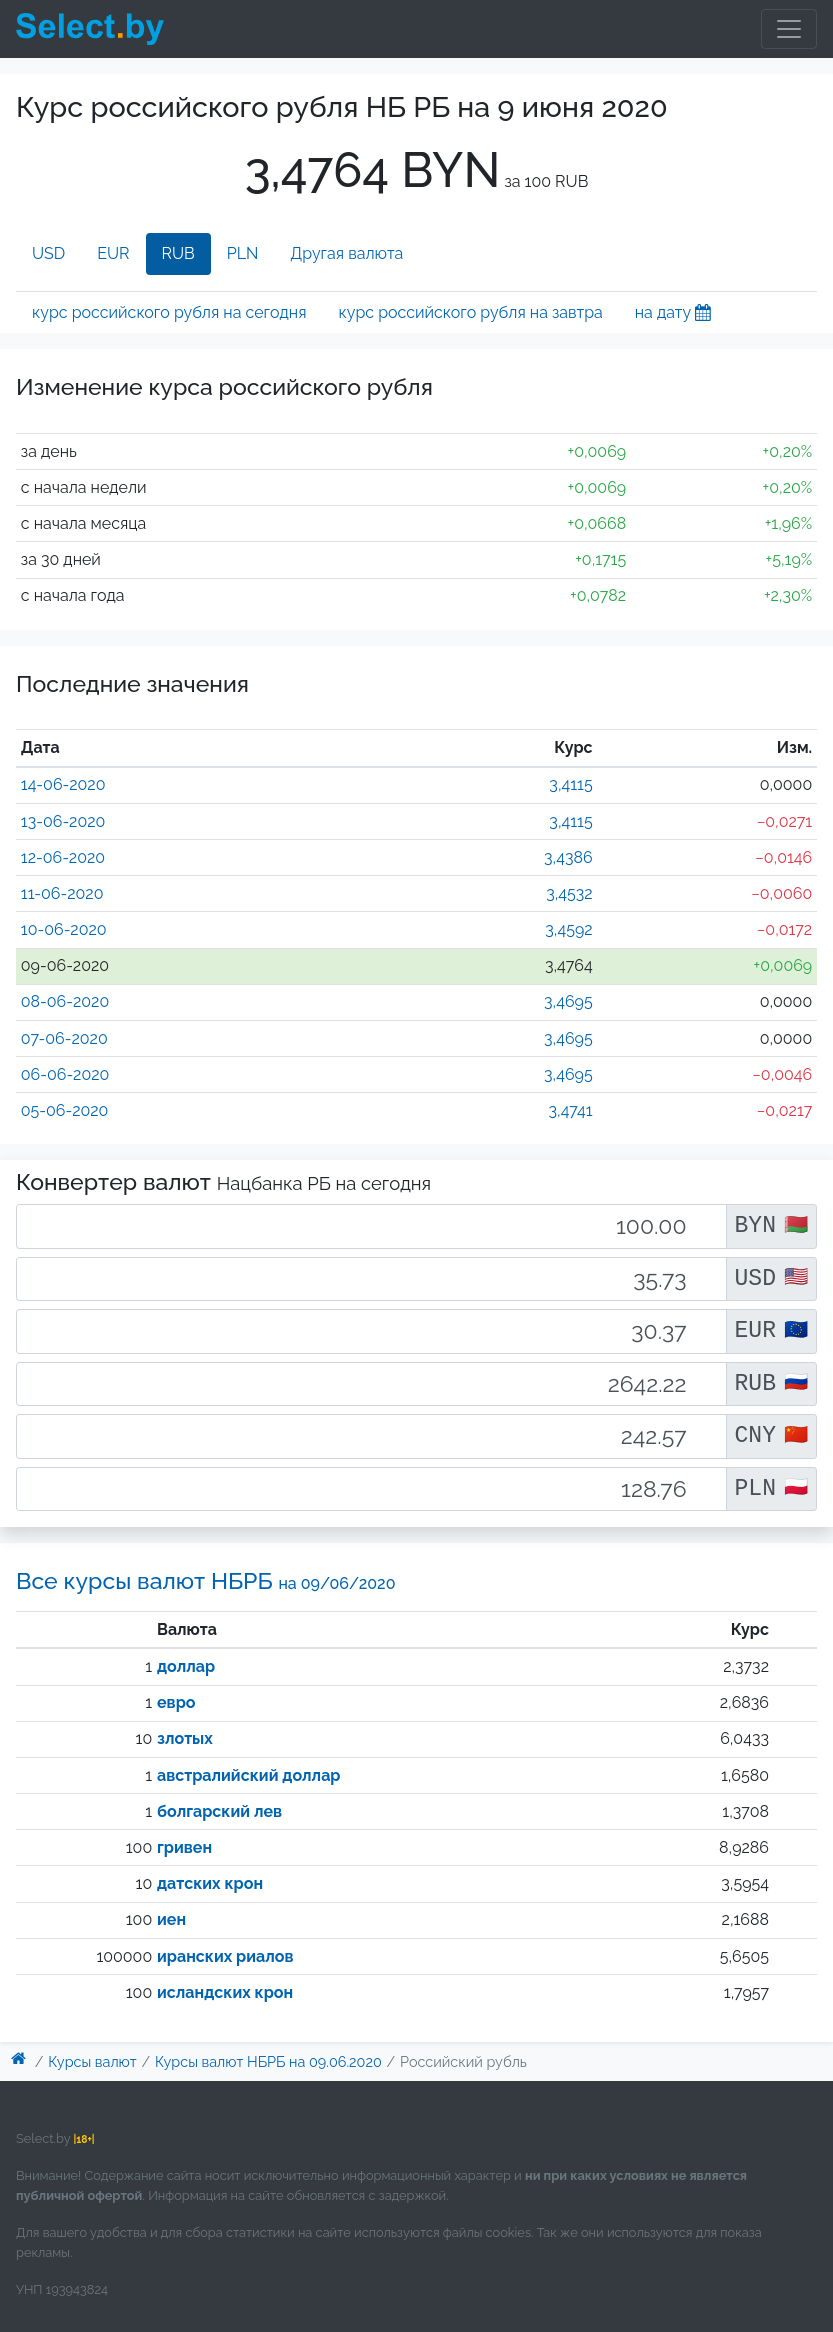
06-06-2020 (65, 1074)
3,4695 (568, 1001)
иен (171, 1919)
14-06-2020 (63, 784)
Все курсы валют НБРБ (205, 1580)
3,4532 (569, 893)
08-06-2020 (65, 1001)
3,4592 (568, 929)
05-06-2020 (65, 1110)
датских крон (210, 1883)
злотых (185, 1738)
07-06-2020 (64, 1038)
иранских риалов (225, 1956)
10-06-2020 (64, 929)
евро (176, 1702)
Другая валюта (346, 253)
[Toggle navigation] (789, 29)
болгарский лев (219, 1811)
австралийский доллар (248, 1775)
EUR (113, 253)
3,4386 (568, 857)
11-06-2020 (62, 893)
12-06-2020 (63, 857)
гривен (184, 1847)
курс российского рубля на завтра (470, 312)
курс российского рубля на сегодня (169, 312)
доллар (186, 1666)
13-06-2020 (63, 821)
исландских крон (225, 1992)
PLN (243, 253)
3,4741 (571, 1110)
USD (48, 253)
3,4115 (570, 784)
